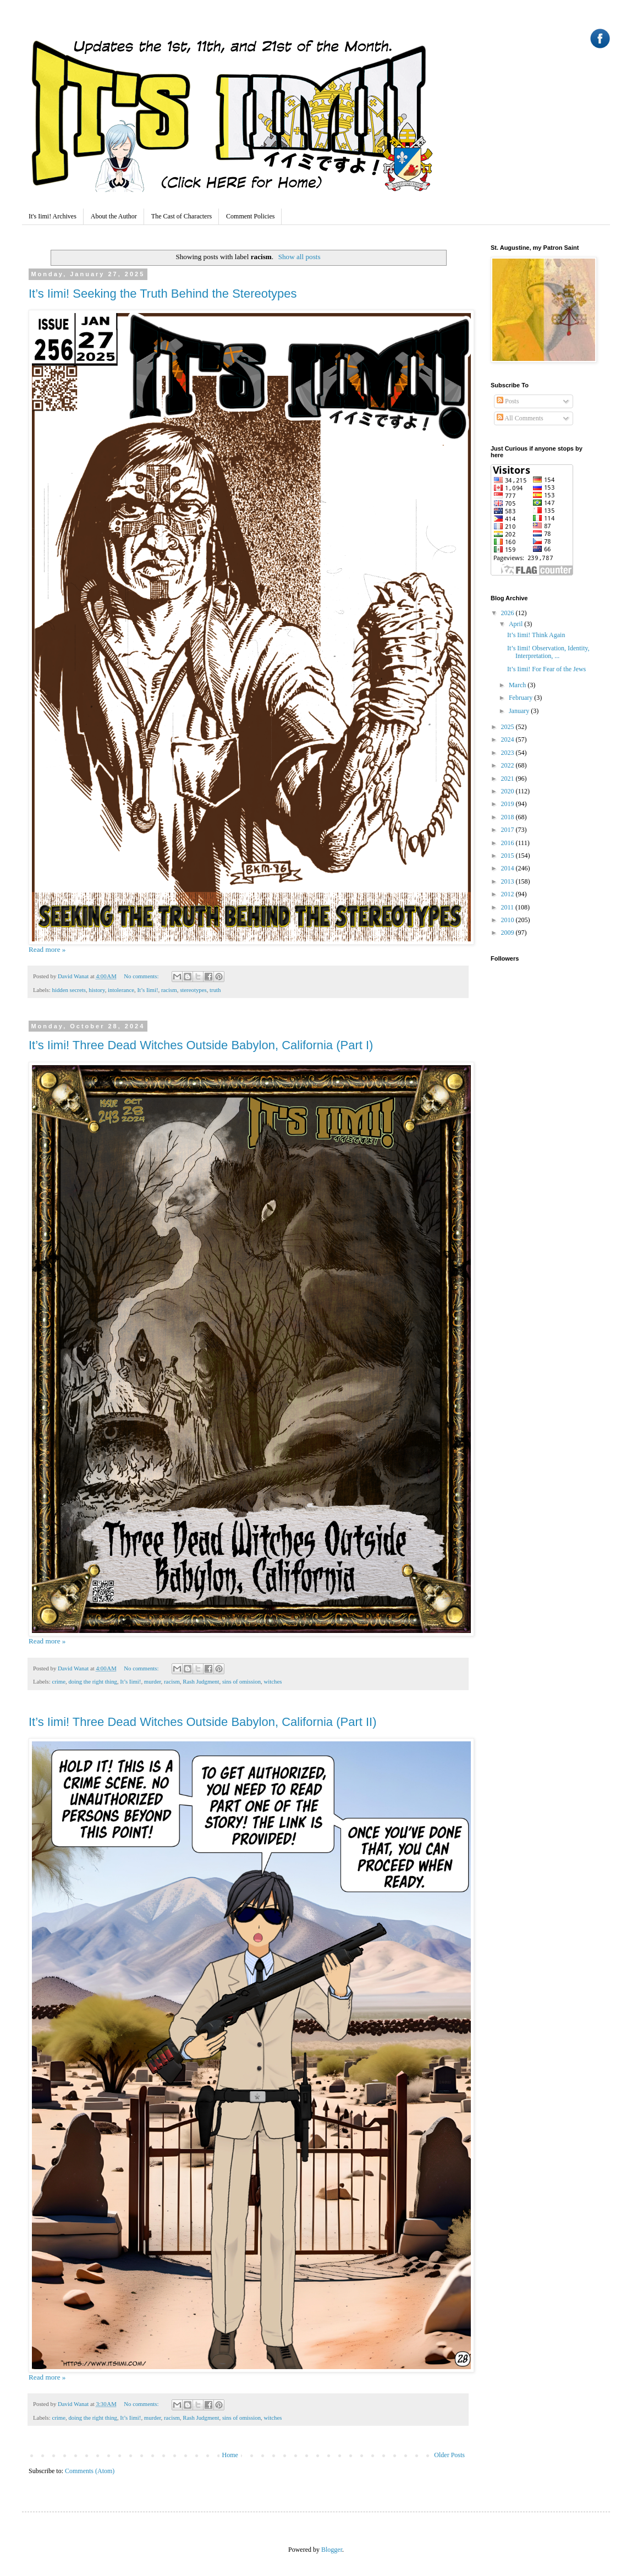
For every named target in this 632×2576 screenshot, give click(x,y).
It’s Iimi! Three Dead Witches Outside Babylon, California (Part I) (201, 1045)
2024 (508, 739)
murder (152, 1681)
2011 (508, 907)
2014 (508, 868)
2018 (508, 817)
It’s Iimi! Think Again (536, 635)
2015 (508, 855)
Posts (508, 401)
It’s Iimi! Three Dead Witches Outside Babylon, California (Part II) (203, 1722)
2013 (508, 881)
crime (58, 1681)
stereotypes (193, 989)
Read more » (47, 949)
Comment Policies (250, 216)
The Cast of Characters (181, 216)
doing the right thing (92, 1681)
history (97, 989)
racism (169, 989)
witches (272, 1681)
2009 (508, 932)
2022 (508, 765)
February (521, 697)
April (516, 624)
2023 (508, 753)
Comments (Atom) (89, 2471)
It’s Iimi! (147, 989)
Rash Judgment (201, 1681)
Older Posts (449, 2455)
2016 (508, 843)
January (520, 711)
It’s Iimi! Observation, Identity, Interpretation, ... (548, 652)
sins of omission (241, 1681)
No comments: (142, 976)
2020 (508, 791)
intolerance (121, 989)
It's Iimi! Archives (52, 216)
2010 (508, 920)
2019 (508, 804)
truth (215, 989)
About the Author (114, 216)
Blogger (331, 2549)
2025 (508, 727)
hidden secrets (68, 989)
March (518, 685)
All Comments (520, 418)
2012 (508, 894)
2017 (508, 830)
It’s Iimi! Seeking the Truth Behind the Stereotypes (163, 293)
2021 (508, 778)
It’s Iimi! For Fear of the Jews (546, 669)
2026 (508, 613)
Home (230, 2455)
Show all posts (299, 257)
